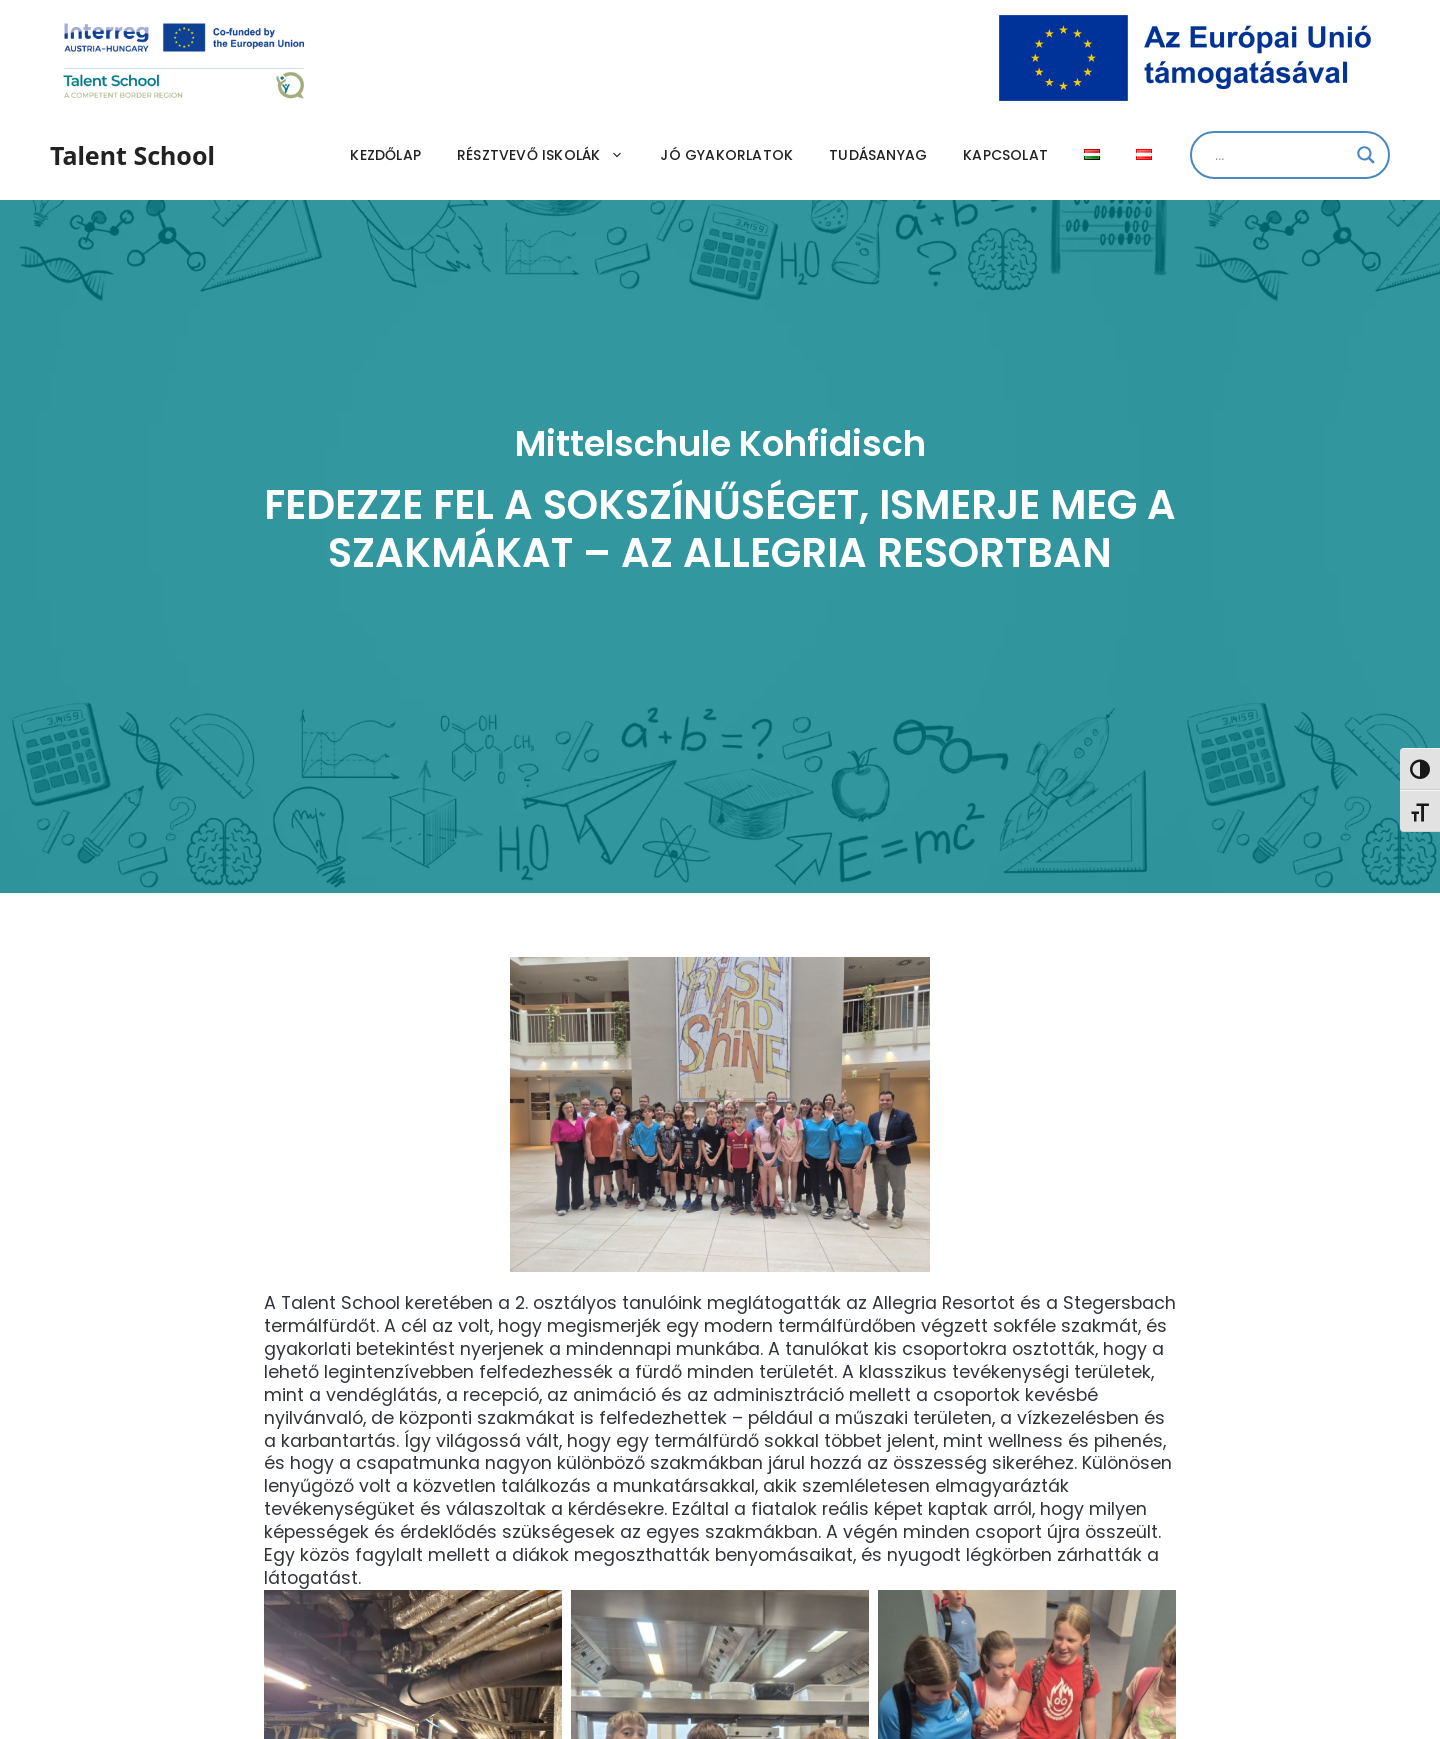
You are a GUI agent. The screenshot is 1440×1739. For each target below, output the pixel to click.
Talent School (132, 155)
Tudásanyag (878, 155)
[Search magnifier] (1366, 155)
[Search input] (1281, 155)
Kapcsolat (1005, 155)
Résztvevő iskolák (549, 155)
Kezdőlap (385, 155)
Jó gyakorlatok (726, 155)
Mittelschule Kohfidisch (720, 443)
